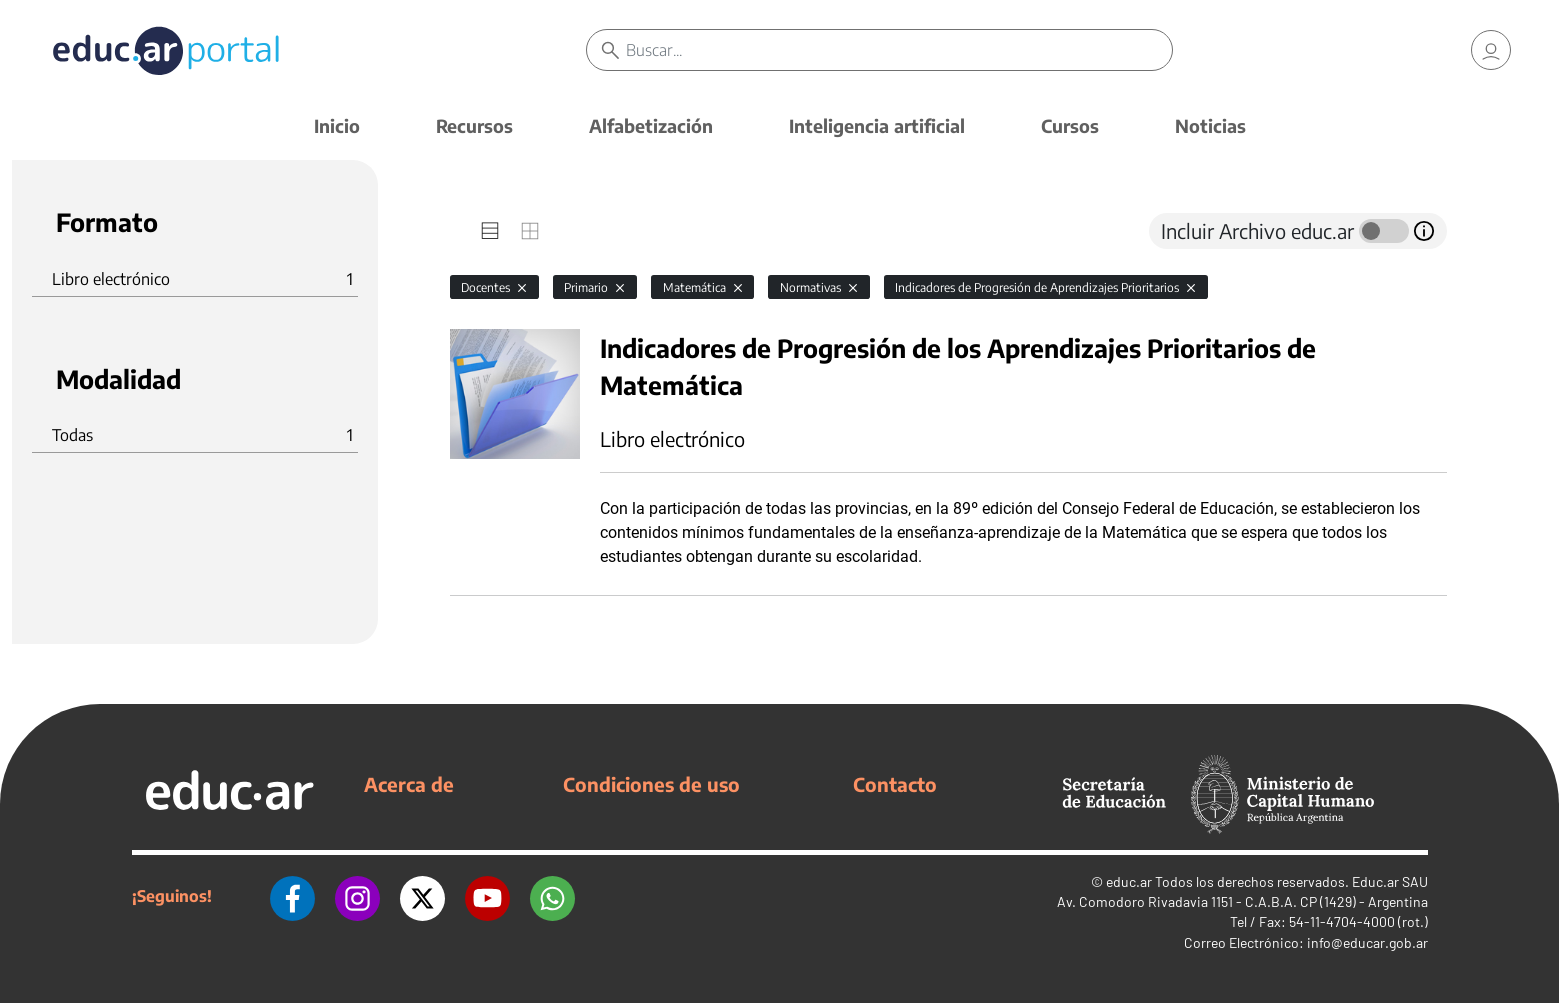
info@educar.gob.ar (1367, 942)
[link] (1491, 50)
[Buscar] (899, 50)
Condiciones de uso (651, 784)
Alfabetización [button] (651, 125)
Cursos (1070, 125)
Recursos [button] (474, 125)
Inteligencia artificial (877, 125)
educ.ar (1129, 881)
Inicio (337, 125)
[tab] (490, 231)
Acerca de (409, 784)
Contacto (895, 784)
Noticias (1210, 125)
